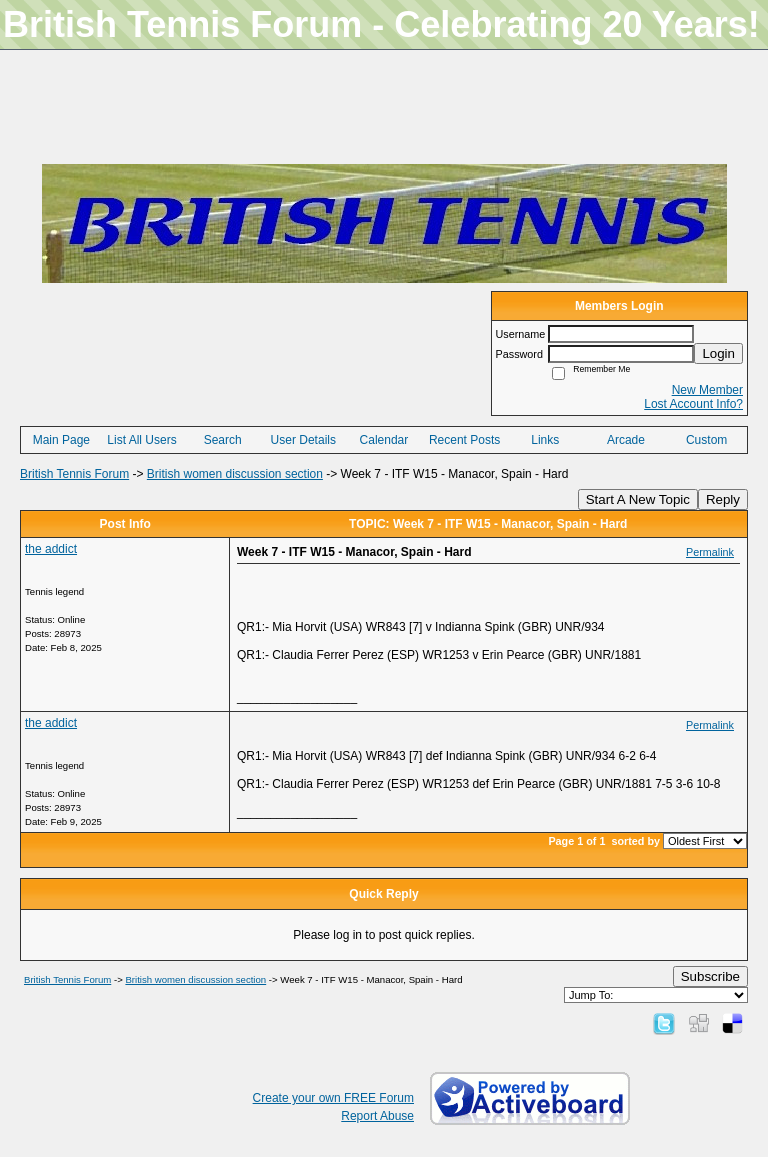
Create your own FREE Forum (333, 1098)
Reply (723, 499)
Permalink (710, 552)
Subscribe (710, 976)
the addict (51, 549)
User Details (303, 440)
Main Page (61, 440)
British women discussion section (235, 474)
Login (718, 353)
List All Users (141, 440)
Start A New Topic (638, 499)
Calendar (384, 440)
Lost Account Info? (693, 404)
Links (545, 440)
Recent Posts (464, 440)
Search (223, 440)
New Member (707, 390)
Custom (706, 440)
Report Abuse (377, 1116)
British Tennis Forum (74, 474)
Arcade (626, 440)
